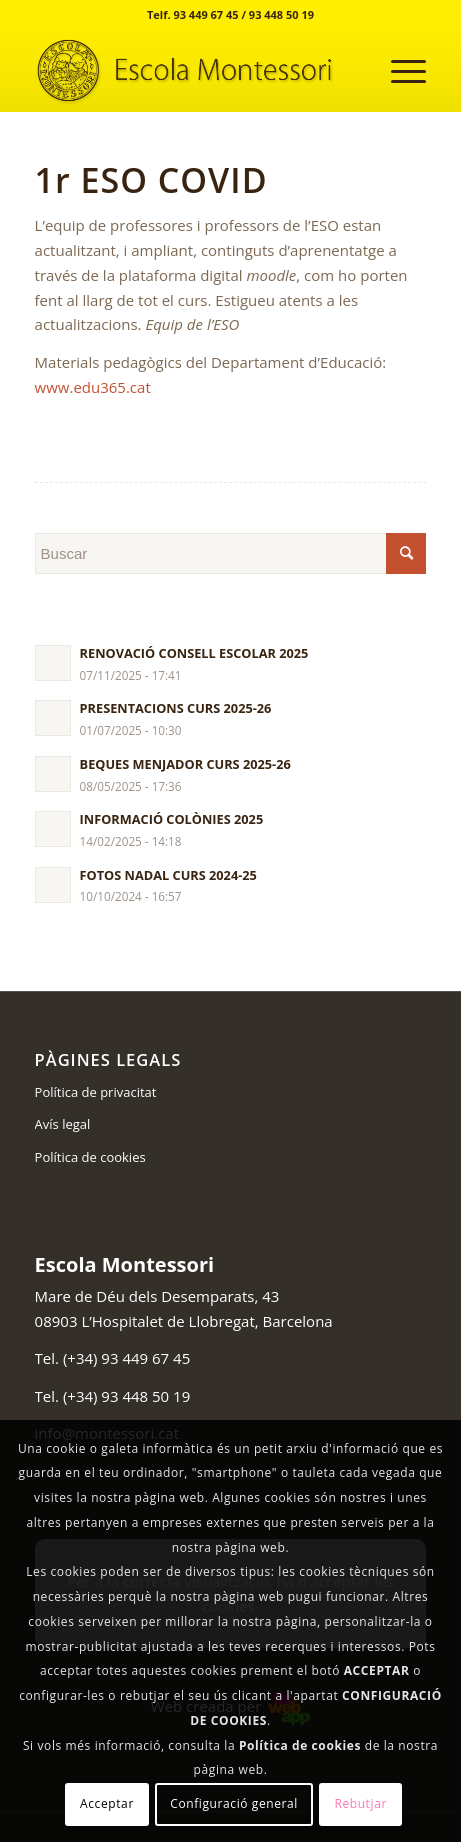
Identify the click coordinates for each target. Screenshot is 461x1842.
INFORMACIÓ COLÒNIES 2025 (172, 819)
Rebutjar (360, 1803)
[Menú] (398, 71)
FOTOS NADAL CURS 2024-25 (168, 875)
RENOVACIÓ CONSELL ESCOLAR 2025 (194, 653)
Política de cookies (90, 1157)
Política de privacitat (96, 1092)
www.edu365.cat (93, 387)
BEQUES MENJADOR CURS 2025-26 (185, 764)
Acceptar (107, 1803)
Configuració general (234, 1803)
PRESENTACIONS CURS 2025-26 (176, 708)
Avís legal (63, 1124)
